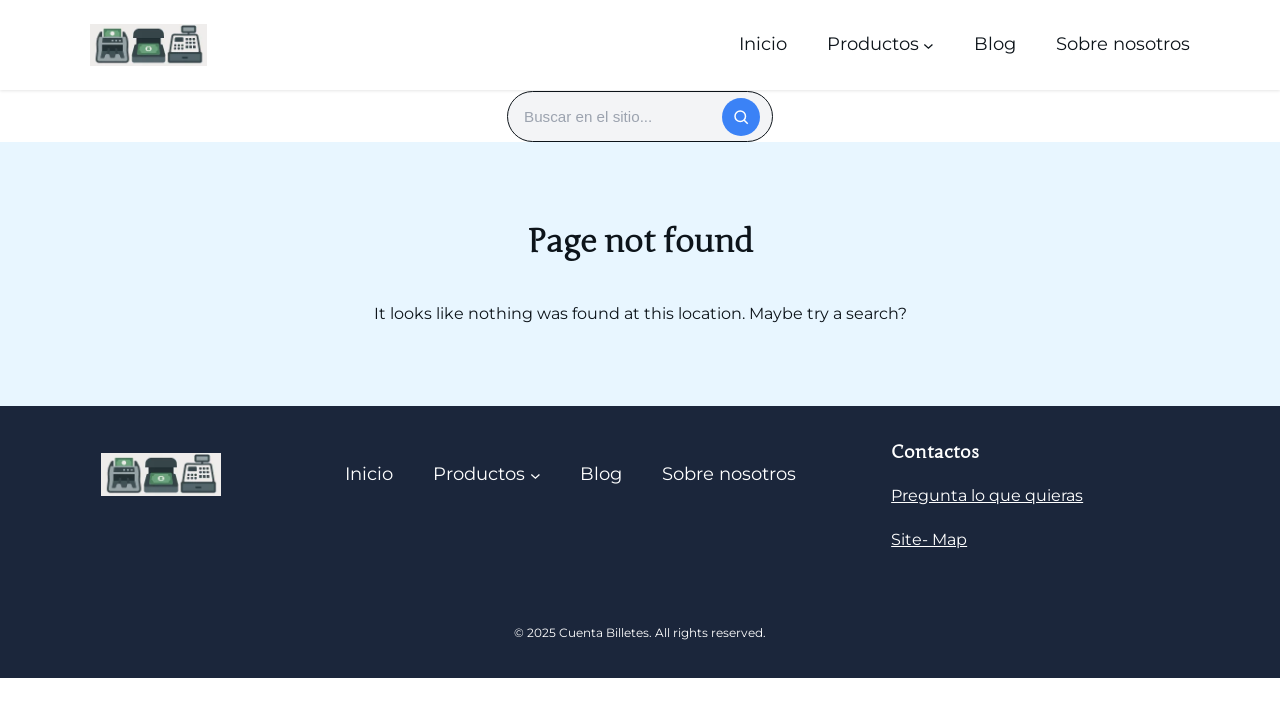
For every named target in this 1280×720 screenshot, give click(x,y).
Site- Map (929, 539)
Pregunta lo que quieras (987, 495)
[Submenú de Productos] (928, 44)
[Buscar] (741, 117)
